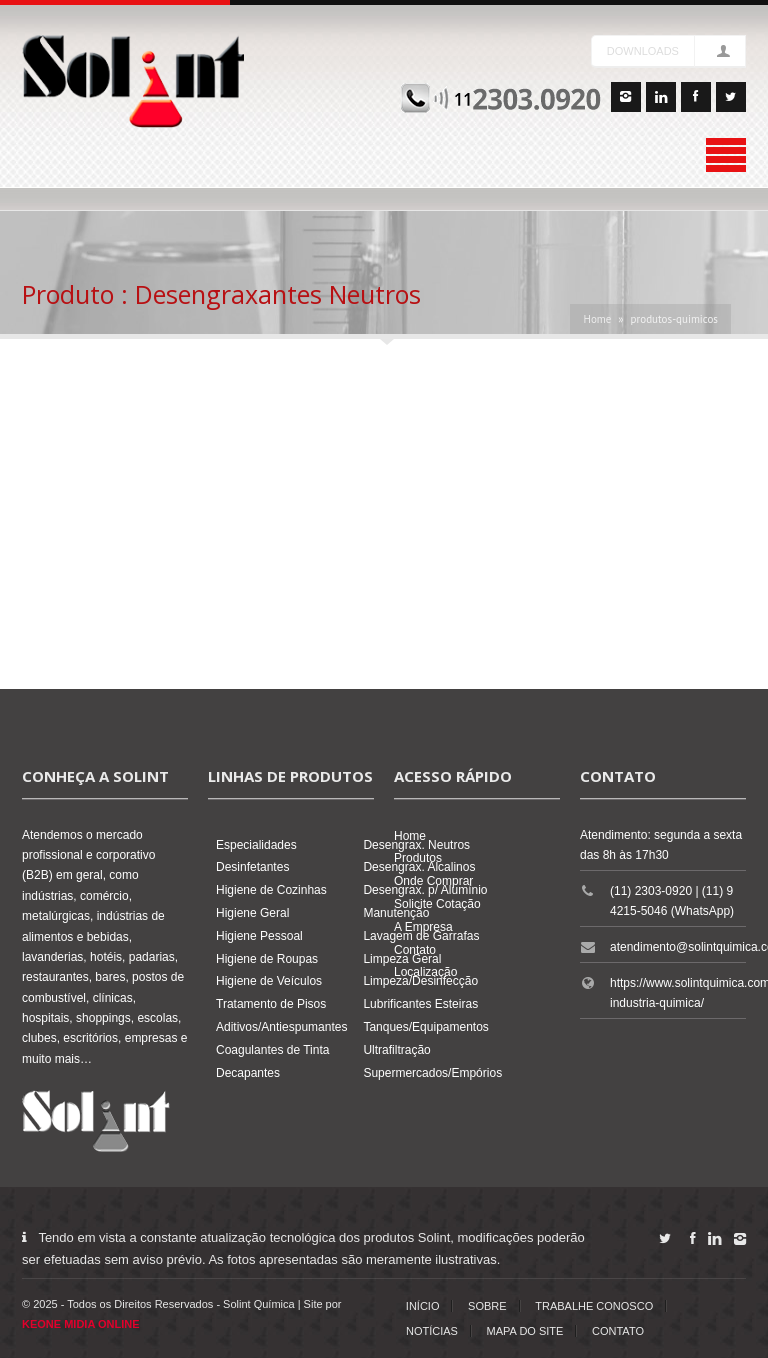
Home (597, 319)
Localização (425, 972)
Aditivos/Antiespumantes (281, 1027)
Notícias (432, 1331)
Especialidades (256, 845)
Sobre (487, 1306)
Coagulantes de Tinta (272, 1050)
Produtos (418, 858)
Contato (415, 950)
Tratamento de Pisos (271, 1004)
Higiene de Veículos (269, 981)
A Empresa (423, 927)
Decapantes (248, 1073)
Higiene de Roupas (267, 959)
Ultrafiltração (396, 1050)
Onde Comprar (433, 881)
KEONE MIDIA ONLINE (81, 1324)
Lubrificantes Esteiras (420, 1004)
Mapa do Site (525, 1331)
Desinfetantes (252, 867)
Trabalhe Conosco (594, 1306)
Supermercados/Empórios (432, 1073)
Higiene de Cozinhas (271, 890)
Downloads (643, 51)
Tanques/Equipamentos (425, 1027)
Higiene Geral (252, 913)
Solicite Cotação (437, 904)
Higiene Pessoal (259, 936)
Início (423, 1306)
